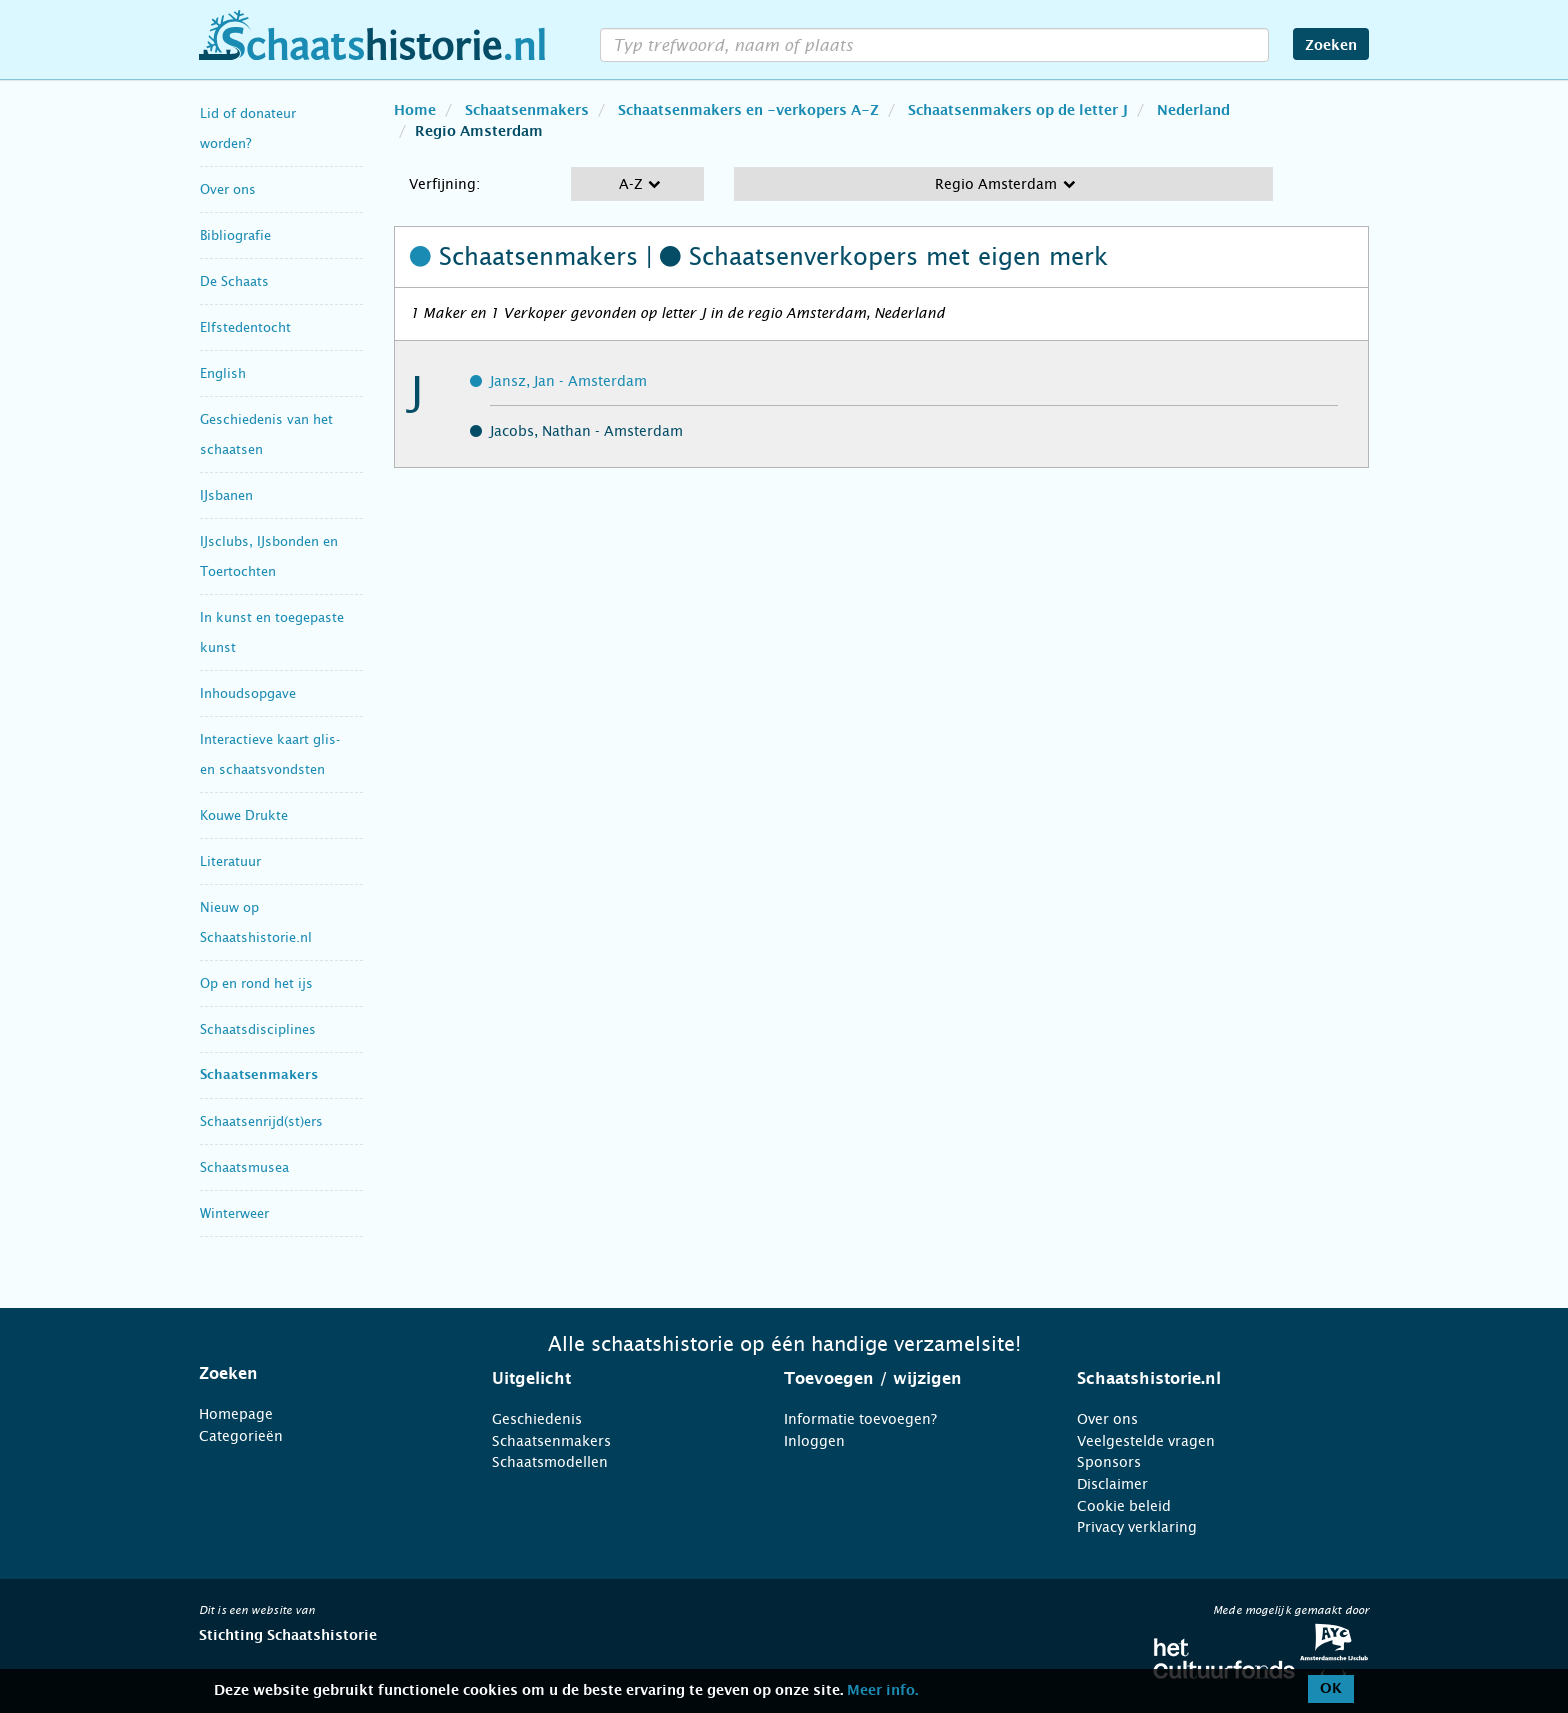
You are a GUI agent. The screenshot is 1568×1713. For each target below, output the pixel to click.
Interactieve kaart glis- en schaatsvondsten (270, 754)
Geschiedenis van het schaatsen (266, 434)
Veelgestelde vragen (1146, 1441)
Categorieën (241, 1436)
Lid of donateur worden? (248, 128)
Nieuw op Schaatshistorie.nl (256, 922)
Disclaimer (1112, 1484)
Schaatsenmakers (259, 1075)
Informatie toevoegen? (860, 1419)
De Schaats (234, 281)
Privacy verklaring (1137, 1527)
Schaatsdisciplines (258, 1029)
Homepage (236, 1414)
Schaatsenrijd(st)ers (261, 1121)
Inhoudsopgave (248, 693)
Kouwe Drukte (244, 815)
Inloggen (814, 1441)
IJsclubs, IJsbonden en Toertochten (269, 556)
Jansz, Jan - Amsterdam (568, 381)
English (223, 373)
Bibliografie (235, 235)
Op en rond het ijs (256, 983)
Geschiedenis (537, 1419)
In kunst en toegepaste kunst (272, 632)
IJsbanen (226, 495)
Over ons (228, 189)
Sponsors (1109, 1462)
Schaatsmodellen (550, 1462)
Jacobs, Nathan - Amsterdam (586, 431)
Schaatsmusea (244, 1167)
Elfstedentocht (245, 327)
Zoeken (1331, 46)
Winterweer (234, 1213)
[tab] (320, 1374)
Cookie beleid (1124, 1506)
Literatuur (230, 861)
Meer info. (882, 1691)
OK (1331, 1689)
